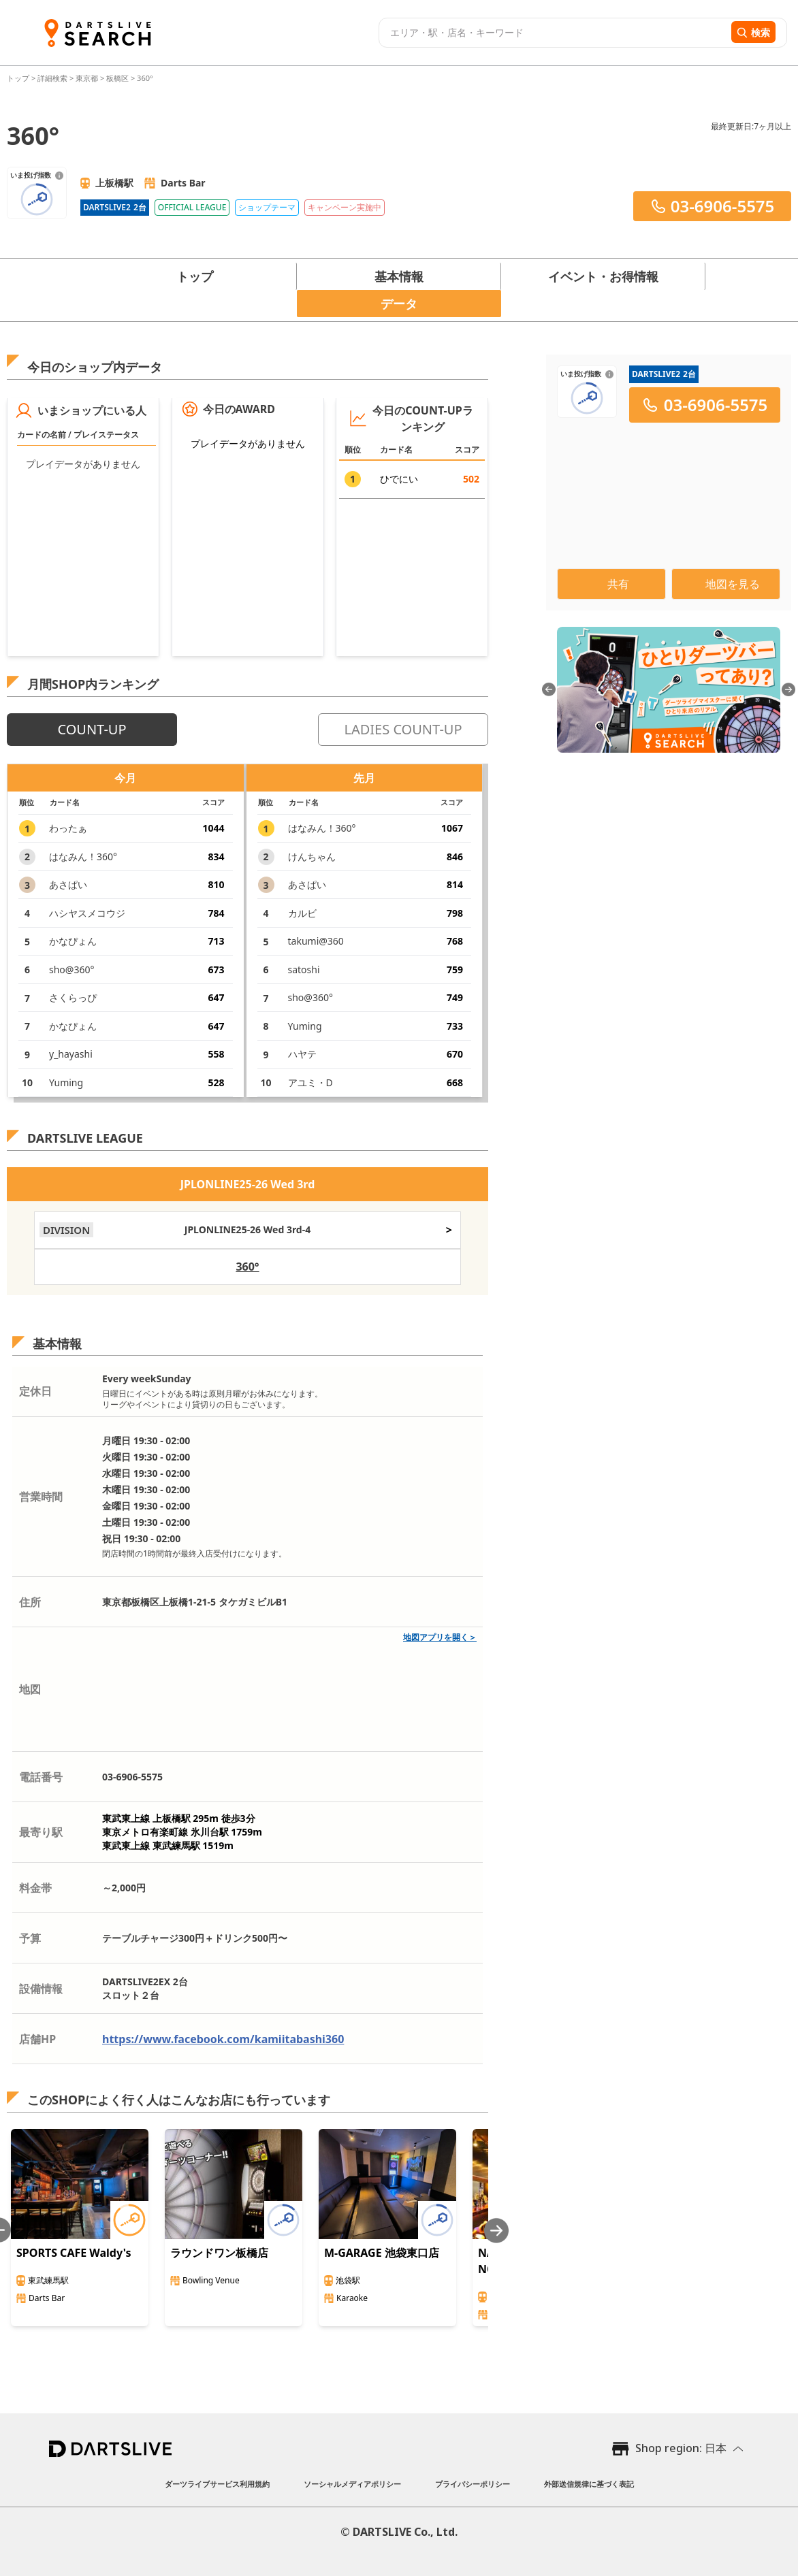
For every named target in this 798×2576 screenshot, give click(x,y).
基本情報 (399, 276)
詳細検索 (53, 78)
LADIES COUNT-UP (403, 729)
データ (399, 303)
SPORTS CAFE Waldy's (73, 2252)
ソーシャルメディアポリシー (352, 2484)
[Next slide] (496, 2231)
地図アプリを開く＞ (440, 1637)
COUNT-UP (91, 729)
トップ (19, 78)
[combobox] (553, 32)
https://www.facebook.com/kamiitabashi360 (223, 2039)
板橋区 (117, 78)
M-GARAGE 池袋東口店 (381, 2252)
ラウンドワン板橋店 (219, 2252)
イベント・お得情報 (603, 276)
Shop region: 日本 (681, 2448)
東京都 (87, 78)
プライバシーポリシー (472, 2484)
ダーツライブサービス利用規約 (217, 2484)
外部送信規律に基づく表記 (589, 2484)
